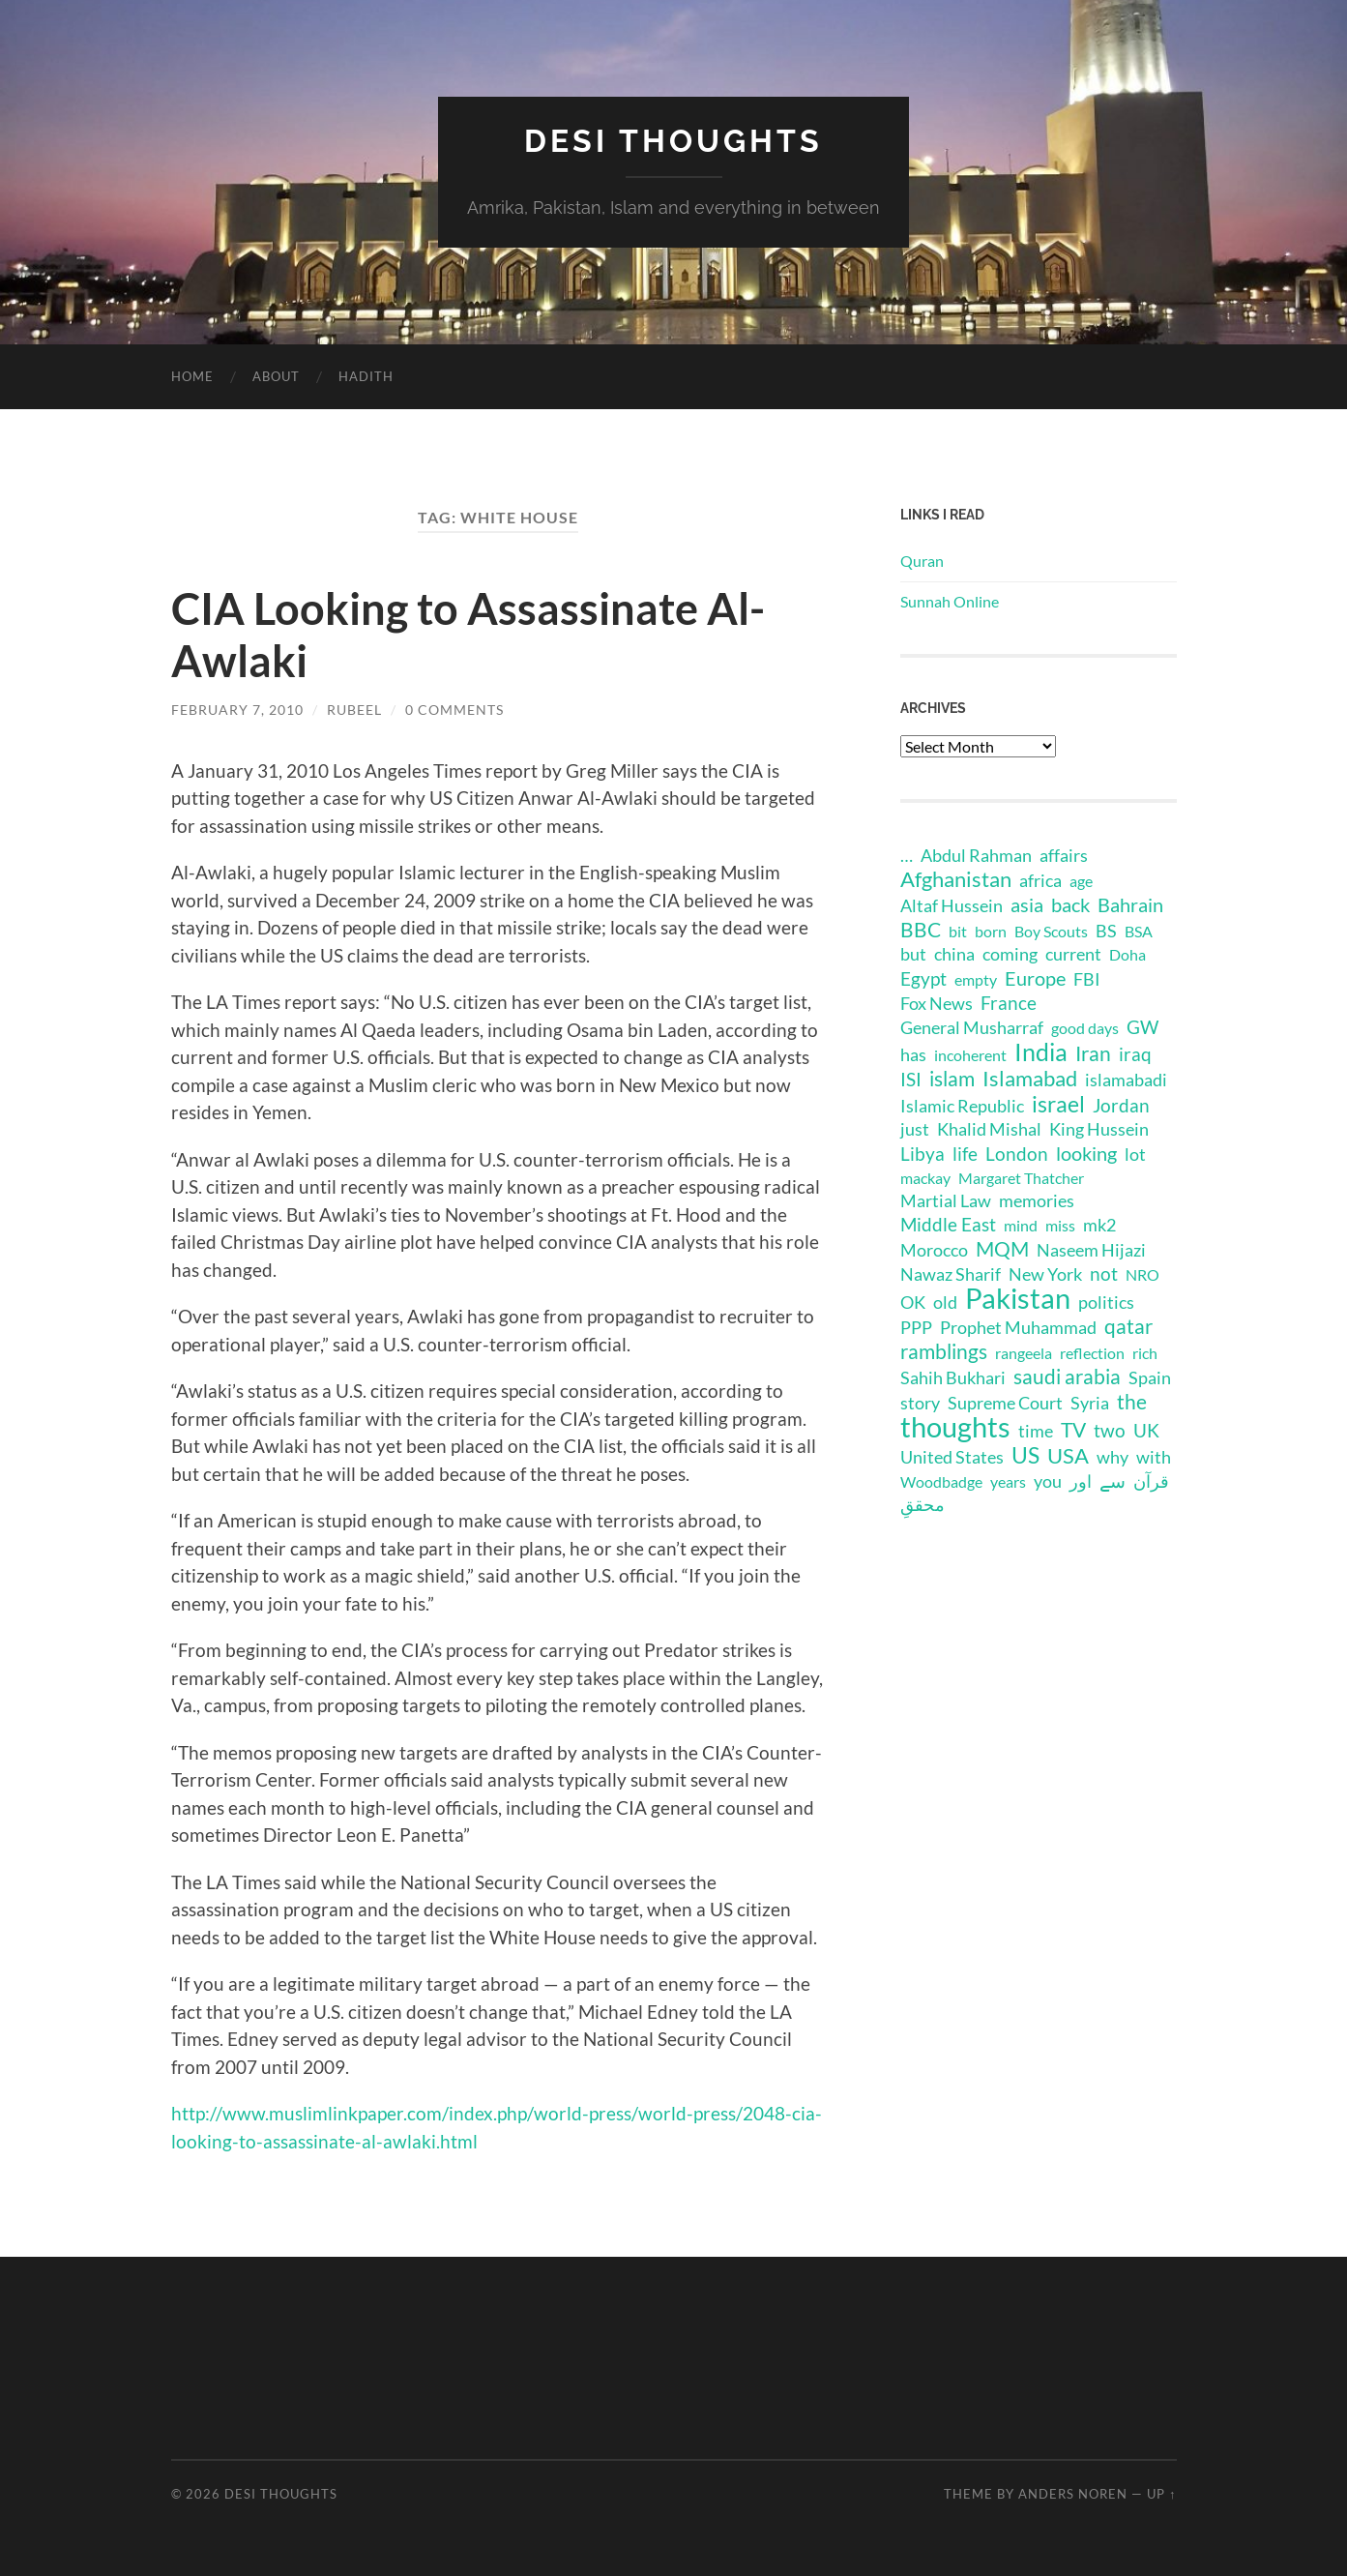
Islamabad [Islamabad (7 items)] (1029, 1078)
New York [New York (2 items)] (1045, 1274)
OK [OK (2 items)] (912, 1302)
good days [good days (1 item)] (1085, 1028)
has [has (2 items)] (913, 1055)
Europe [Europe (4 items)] (1035, 978)
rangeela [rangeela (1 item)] (1023, 1353)
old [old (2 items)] (945, 1302)
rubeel (354, 709)
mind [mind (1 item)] (1021, 1225)
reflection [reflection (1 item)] (1092, 1353)
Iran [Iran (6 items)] (1093, 1053)
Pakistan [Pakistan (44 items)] (1017, 1298)
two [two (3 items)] (1110, 1430)
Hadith (366, 376)
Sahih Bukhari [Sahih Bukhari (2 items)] (953, 1378)
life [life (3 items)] (965, 1153)
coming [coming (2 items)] (1010, 954)
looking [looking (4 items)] (1086, 1153)
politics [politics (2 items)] (1106, 1302)
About (276, 376)
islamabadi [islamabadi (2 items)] (1126, 1080)
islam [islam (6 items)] (952, 1078)
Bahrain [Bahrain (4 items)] (1130, 904)
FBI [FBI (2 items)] (1086, 979)
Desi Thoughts (673, 141)
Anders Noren (1072, 2494)
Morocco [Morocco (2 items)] (934, 1250)
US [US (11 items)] (1025, 1454)
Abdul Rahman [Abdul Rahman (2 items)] (976, 855)
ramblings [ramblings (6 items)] (943, 1351)
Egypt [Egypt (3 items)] (923, 978)
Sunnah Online (949, 601)
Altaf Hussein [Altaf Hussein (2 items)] (951, 906)
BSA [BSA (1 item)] (1139, 931)
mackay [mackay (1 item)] (925, 1178)
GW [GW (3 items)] (1142, 1027)
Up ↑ (1161, 2494)
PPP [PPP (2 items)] (916, 1328)
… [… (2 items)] (906, 855)
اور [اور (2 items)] (1080, 1481)
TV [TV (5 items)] (1073, 1429)
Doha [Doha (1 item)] (1127, 954)
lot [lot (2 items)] (1135, 1154)
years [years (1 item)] (1008, 1481)
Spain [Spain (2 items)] (1149, 1378)
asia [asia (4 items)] (1026, 904)
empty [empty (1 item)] (975, 979)
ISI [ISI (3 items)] (911, 1079)
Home (192, 376)
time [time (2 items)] (1035, 1431)
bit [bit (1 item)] (958, 931)
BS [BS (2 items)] (1106, 931)
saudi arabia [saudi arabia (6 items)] (1067, 1376)
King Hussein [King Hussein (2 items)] (1099, 1129)
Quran (922, 560)
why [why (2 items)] (1112, 1457)
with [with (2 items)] (1153, 1457)
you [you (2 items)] (1048, 1481)
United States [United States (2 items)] (952, 1457)
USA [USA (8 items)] (1068, 1455)
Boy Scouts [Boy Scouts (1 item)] (1051, 931)
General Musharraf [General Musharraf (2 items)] (971, 1028)
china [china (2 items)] (954, 954)
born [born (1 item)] (991, 931)
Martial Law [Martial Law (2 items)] (945, 1201)
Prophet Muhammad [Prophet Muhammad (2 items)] (1018, 1328)
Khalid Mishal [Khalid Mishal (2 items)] (989, 1129)
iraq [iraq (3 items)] (1135, 1054)
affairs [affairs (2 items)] (1064, 855)
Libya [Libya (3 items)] (922, 1153)
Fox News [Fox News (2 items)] (936, 1003)
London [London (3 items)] (1016, 1153)
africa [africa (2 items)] (1040, 881)
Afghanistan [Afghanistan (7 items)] (955, 879)
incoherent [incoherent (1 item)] (970, 1055)
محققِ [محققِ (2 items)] (922, 1505)
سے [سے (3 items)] (1112, 1480)
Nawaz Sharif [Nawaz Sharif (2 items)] (950, 1274)
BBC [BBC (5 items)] (920, 929)
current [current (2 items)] (1073, 954)
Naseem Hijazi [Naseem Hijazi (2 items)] (1091, 1250)
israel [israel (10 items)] (1058, 1103)
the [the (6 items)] (1132, 1401)
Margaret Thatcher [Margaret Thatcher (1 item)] (1021, 1178)
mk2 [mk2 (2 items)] (1099, 1225)
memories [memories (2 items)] (1036, 1201)
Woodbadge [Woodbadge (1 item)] (941, 1481)
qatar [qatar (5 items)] (1128, 1326)
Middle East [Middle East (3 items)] (948, 1224)
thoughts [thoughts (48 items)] (955, 1426)
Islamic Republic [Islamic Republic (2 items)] (962, 1106)
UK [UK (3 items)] (1146, 1430)
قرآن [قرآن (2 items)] (1151, 1481)
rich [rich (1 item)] (1144, 1353)
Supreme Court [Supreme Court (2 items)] (1005, 1403)
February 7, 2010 (237, 709)
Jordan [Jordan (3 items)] (1121, 1105)
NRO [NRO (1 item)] (1142, 1274)
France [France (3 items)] (1009, 1003)
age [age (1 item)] (1081, 881)
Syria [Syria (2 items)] (1089, 1403)
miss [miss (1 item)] (1060, 1225)
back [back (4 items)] (1070, 904)
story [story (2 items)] (920, 1403)
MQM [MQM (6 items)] (1002, 1248)
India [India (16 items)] (1041, 1051)
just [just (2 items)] (914, 1129)
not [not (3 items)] (1104, 1273)
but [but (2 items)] (913, 954)
